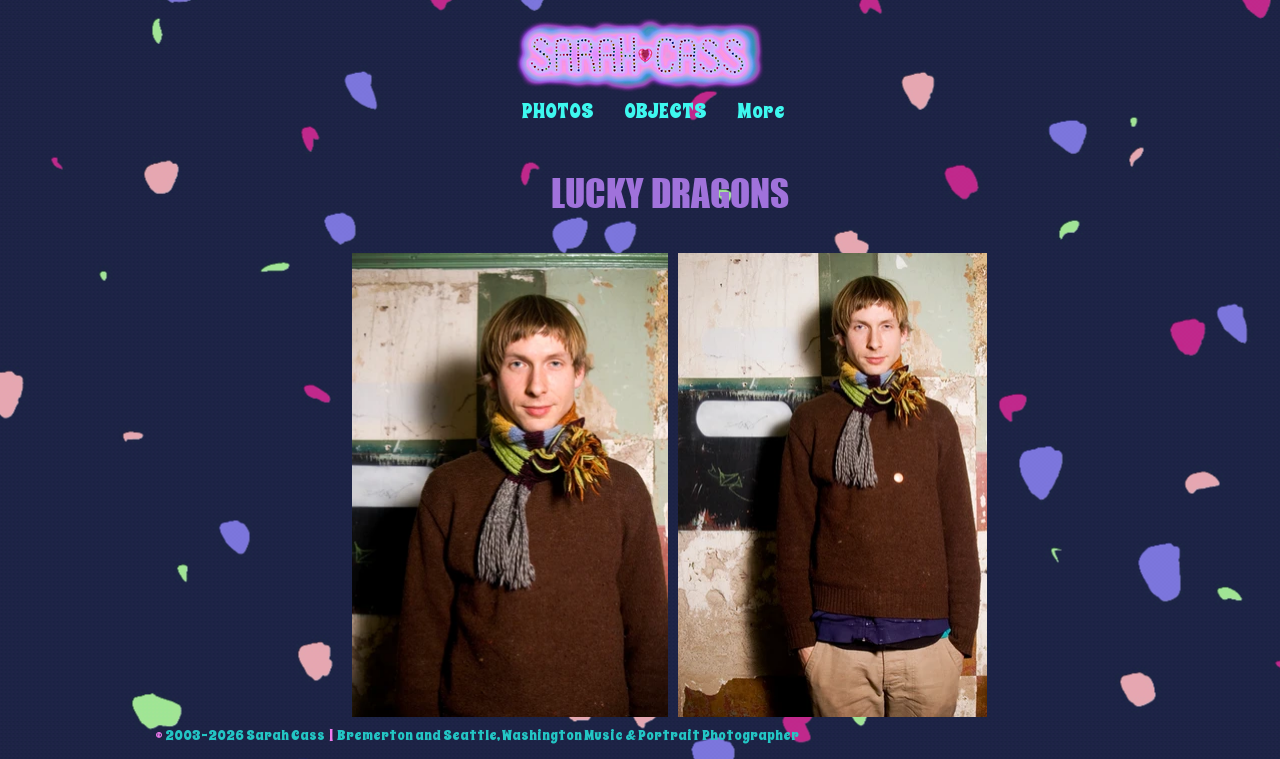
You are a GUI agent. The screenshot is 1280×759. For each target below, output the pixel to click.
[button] (558, 111)
